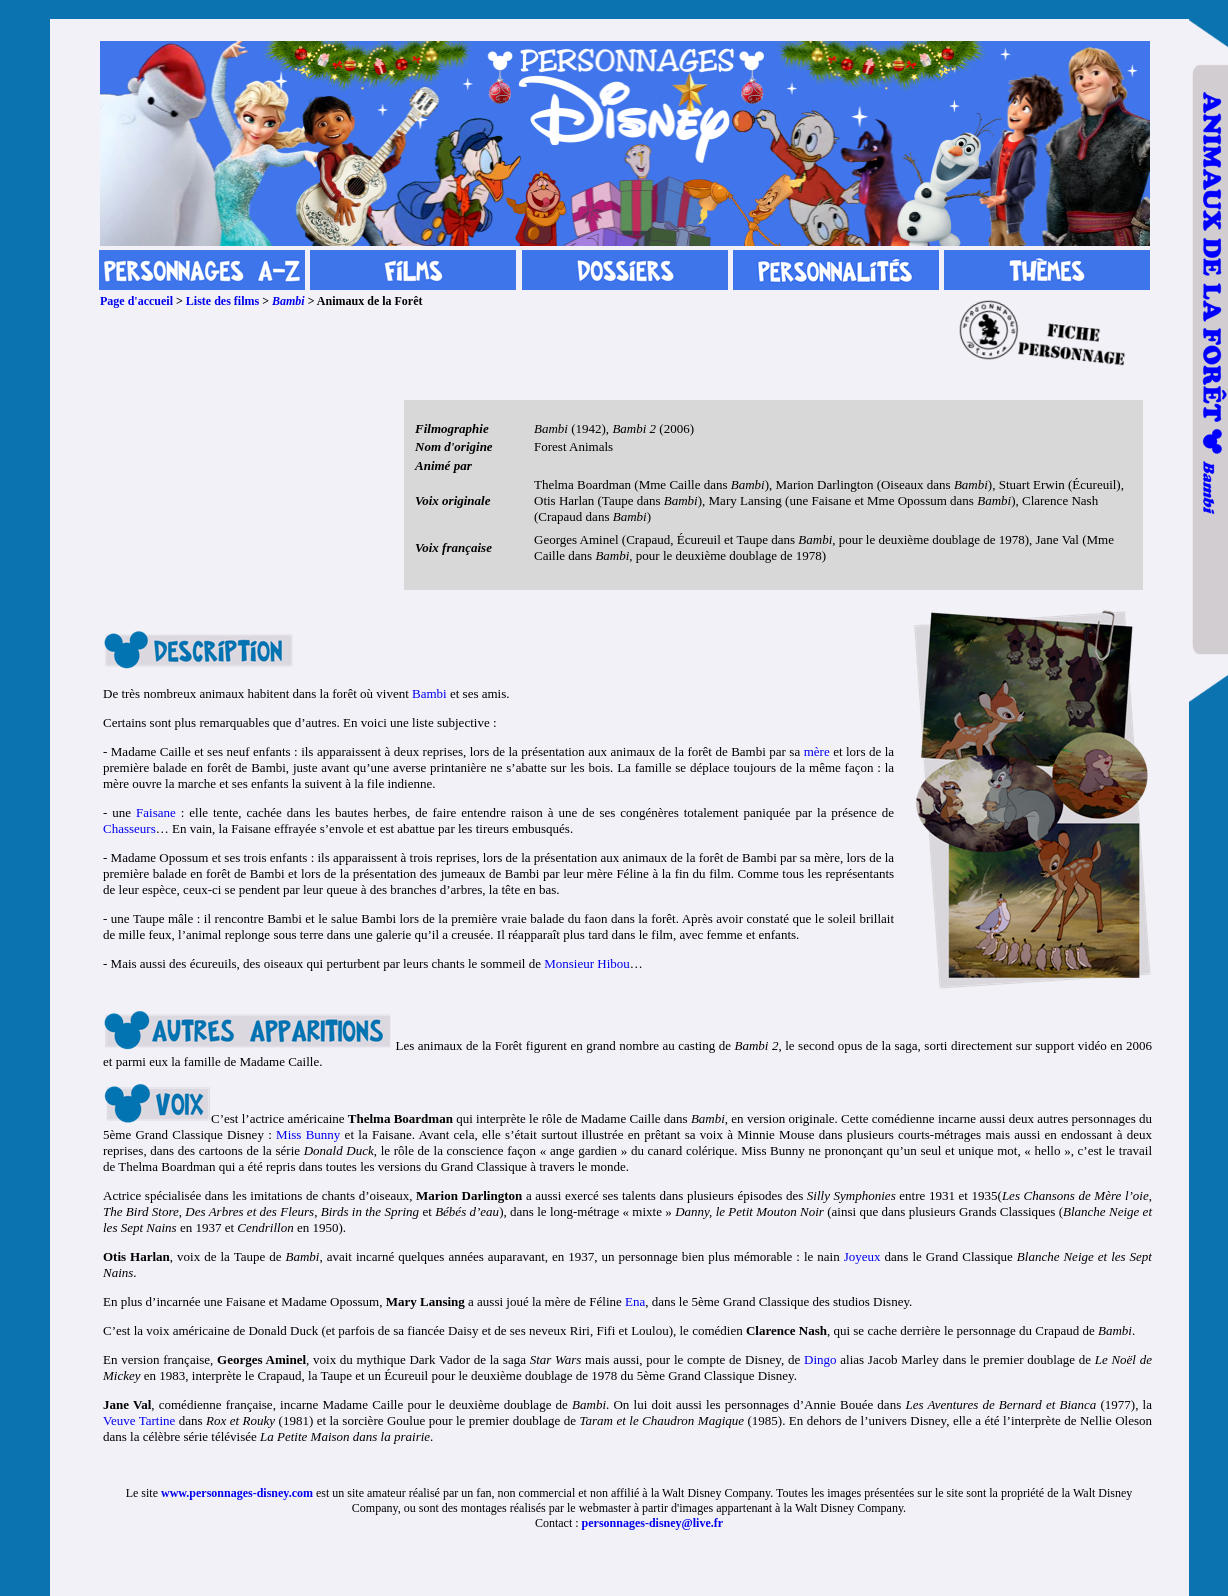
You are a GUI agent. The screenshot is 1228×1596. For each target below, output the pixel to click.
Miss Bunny (308, 1134)
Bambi (288, 301)
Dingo (820, 1359)
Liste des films (222, 301)
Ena (635, 1301)
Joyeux (862, 1256)
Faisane (156, 812)
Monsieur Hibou (587, 963)
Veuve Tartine (139, 1420)
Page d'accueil (136, 301)
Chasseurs (129, 828)
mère (817, 751)
